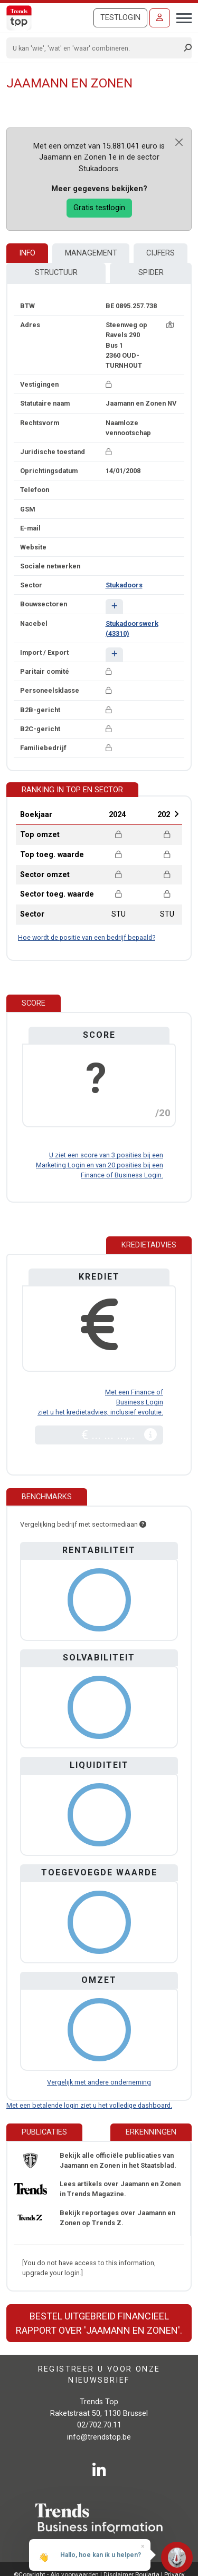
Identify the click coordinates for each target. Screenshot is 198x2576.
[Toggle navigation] (181, 16)
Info (27, 253)
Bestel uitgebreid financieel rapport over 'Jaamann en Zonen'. (99, 2323)
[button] (114, 606)
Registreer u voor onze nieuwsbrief (99, 2374)
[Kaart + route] (170, 325)
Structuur (56, 272)
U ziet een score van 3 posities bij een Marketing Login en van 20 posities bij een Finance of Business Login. (99, 1165)
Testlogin (120, 17)
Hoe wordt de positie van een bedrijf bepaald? (86, 937)
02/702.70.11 (99, 2425)
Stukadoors (124, 585)
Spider (151, 272)
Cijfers (160, 253)
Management (91, 253)
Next (176, 814)
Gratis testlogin (99, 207)
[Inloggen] (159, 17)
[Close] (179, 142)
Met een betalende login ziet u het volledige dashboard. (89, 2105)
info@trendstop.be (99, 2437)
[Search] (95, 47)
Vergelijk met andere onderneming (99, 2082)
